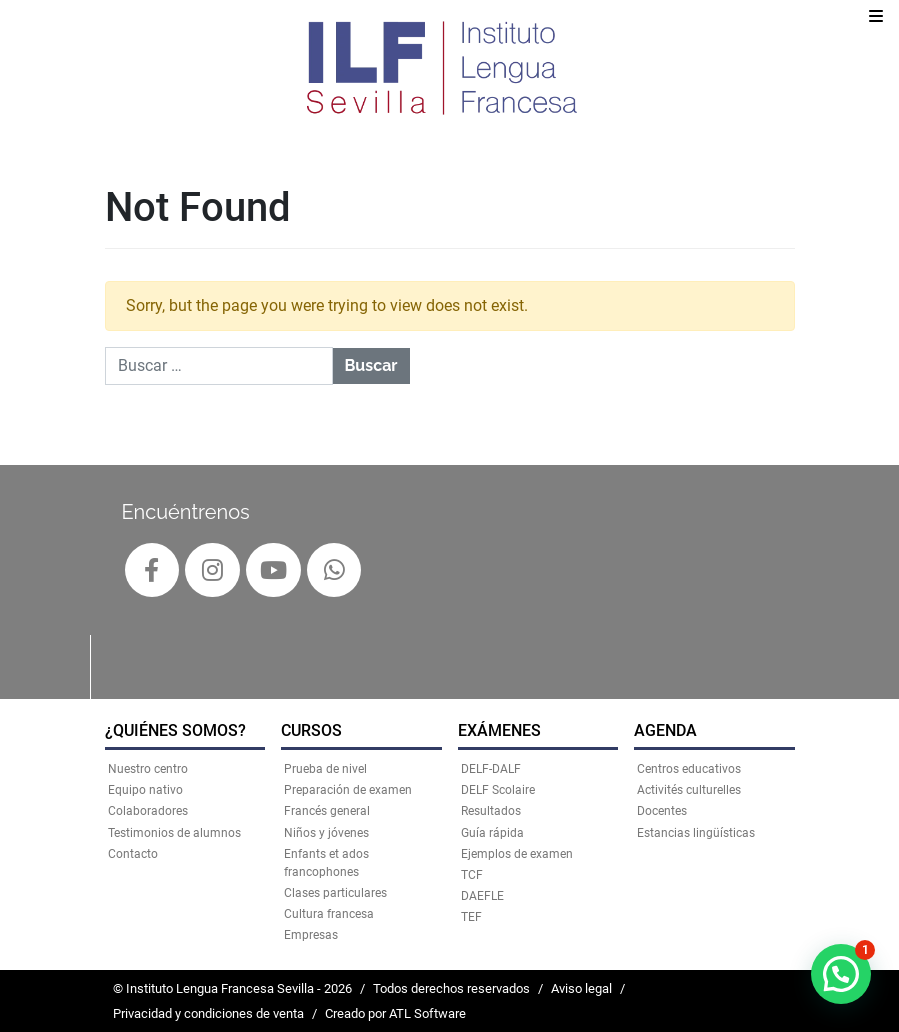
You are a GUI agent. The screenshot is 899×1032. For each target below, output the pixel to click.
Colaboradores (148, 811)
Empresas (311, 935)
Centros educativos (689, 769)
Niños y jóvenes (326, 833)
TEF (471, 917)
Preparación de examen (348, 790)
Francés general (327, 811)
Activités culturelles (689, 790)
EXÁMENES (499, 730)
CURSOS (311, 730)
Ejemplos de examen (517, 854)
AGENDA (665, 730)
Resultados (491, 811)
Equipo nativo (145, 790)
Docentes (662, 811)
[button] (841, 974)
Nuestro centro (148, 769)
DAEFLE (482, 896)
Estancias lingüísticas (696, 833)
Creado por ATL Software (395, 1013)
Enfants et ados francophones (326, 863)
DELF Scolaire (498, 790)
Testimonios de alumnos (174, 833)
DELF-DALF (491, 769)
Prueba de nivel (325, 769)
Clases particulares (335, 893)
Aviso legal (581, 988)
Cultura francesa (329, 914)
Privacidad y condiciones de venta (208, 1013)
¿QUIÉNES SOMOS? (175, 730)
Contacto (133, 854)
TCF (472, 875)
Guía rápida (492, 833)
